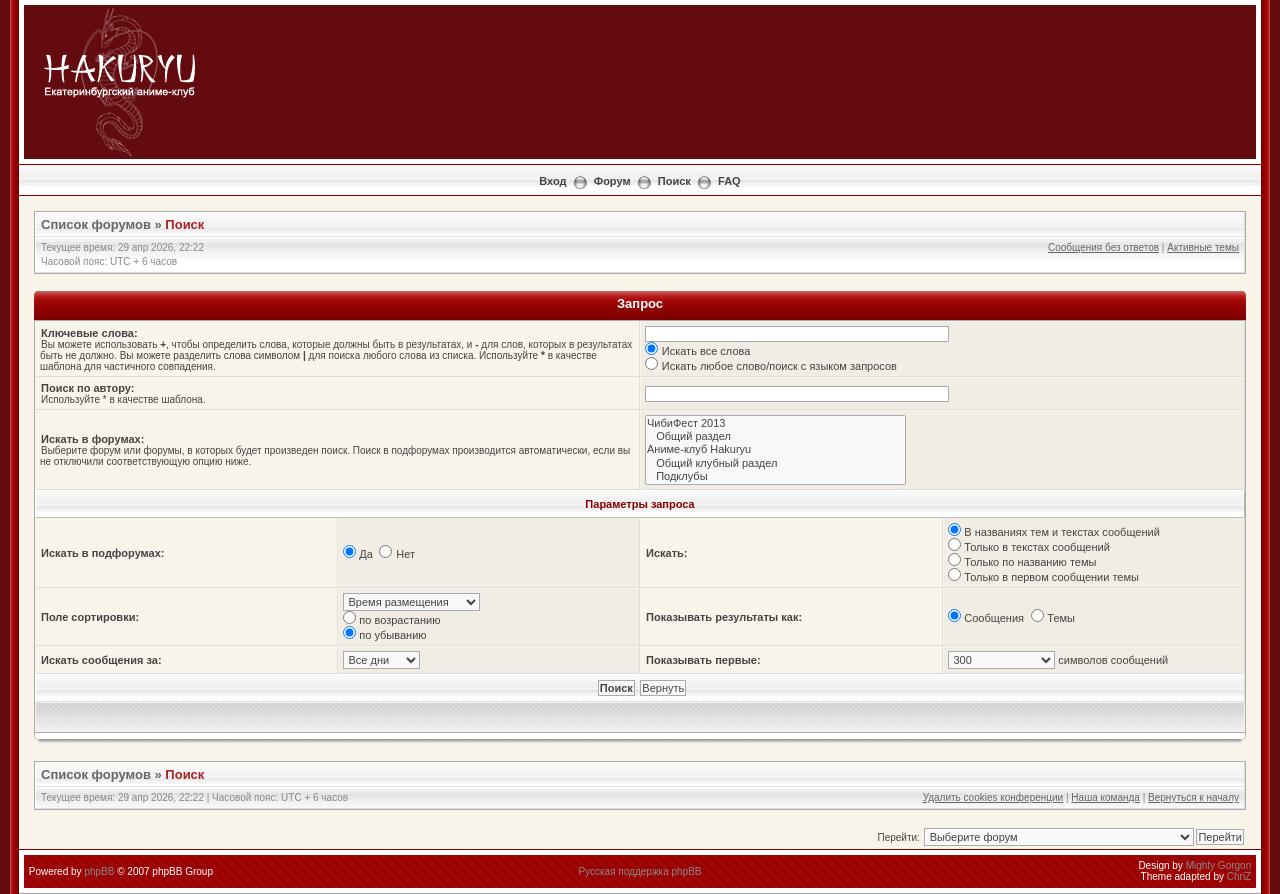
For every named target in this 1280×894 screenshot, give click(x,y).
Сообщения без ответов (1103, 247)
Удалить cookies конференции (993, 797)
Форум (612, 181)
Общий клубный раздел (775, 463)
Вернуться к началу (1193, 797)
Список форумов (96, 224)
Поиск (674, 181)
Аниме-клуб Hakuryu (775, 449)
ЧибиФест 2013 (775, 423)
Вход (552, 181)
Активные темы (1203, 247)
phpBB (99, 871)
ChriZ (1239, 876)
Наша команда (1105, 797)
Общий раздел (775, 436)
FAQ (729, 181)
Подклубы (775, 476)
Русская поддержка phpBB (639, 871)
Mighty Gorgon (1219, 865)
